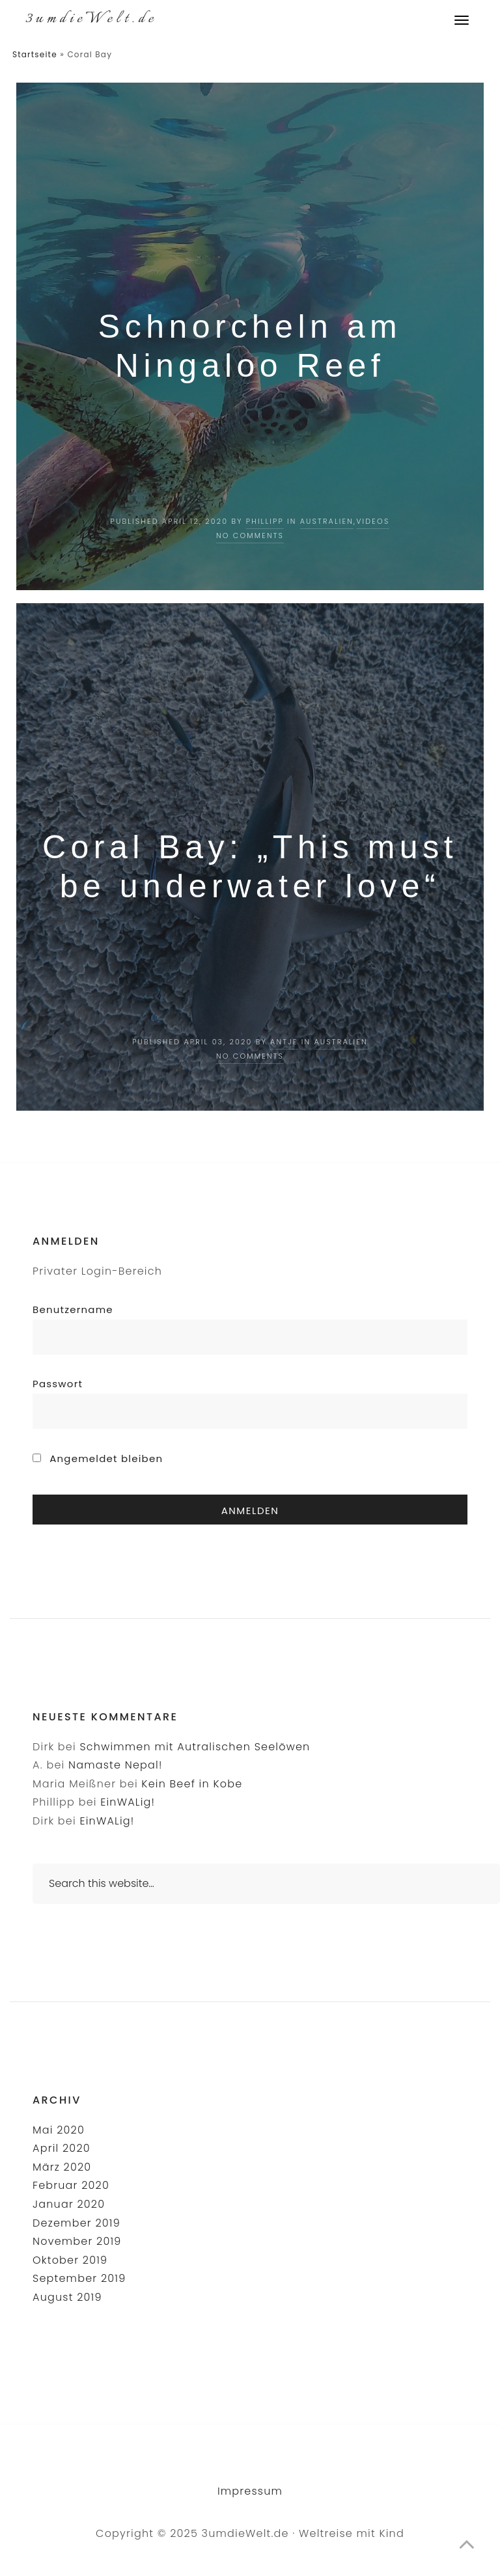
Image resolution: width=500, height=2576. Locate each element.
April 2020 (61, 2148)
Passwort (58, 1383)
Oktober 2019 (70, 2260)
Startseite (34, 54)
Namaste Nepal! (115, 1764)
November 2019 (77, 2241)
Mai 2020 (59, 2129)
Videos (372, 521)
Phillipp (265, 521)
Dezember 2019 (76, 2223)
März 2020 (62, 2167)
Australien (327, 521)
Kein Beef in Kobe (191, 1783)
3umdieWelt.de (91, 19)
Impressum (250, 2491)
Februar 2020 (71, 2185)
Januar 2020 (69, 2204)
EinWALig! (127, 1802)
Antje (284, 1042)
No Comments (250, 535)
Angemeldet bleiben (98, 1458)
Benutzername (73, 1309)
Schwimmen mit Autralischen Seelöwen (194, 1746)
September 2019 (79, 2278)
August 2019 (67, 2297)
